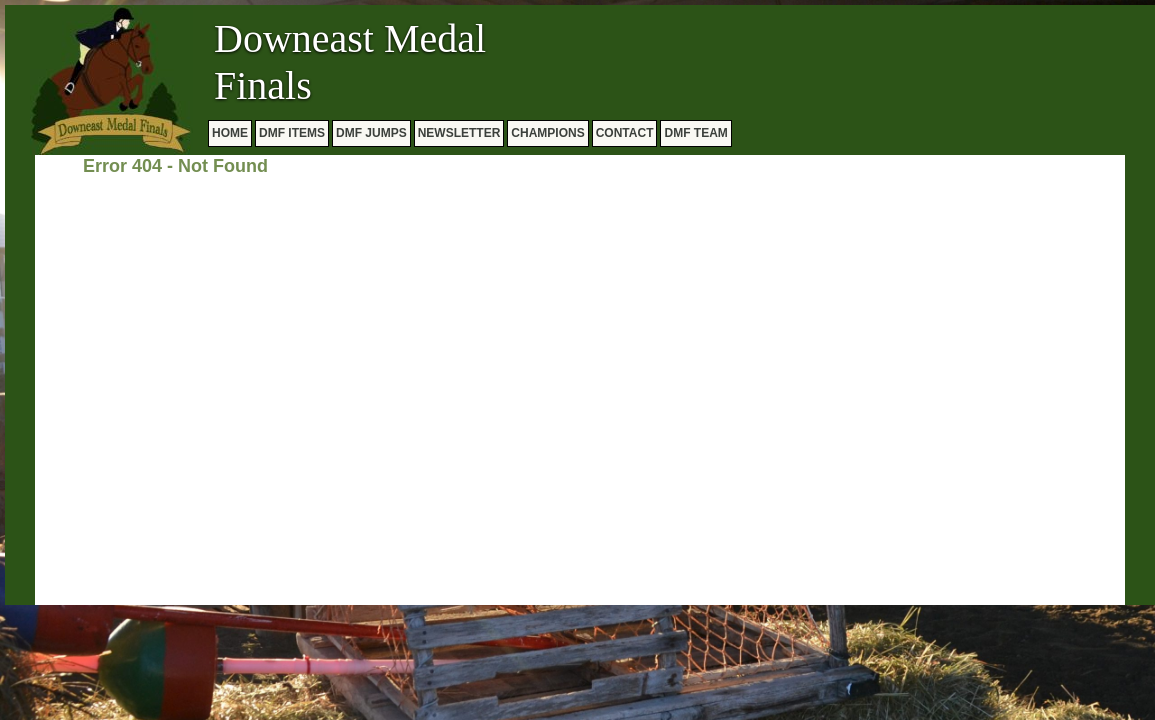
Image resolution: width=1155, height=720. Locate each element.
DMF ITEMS (292, 133)
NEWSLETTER (459, 133)
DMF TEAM (695, 133)
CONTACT (625, 133)
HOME (230, 133)
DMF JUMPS (371, 133)
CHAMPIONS (547, 133)
